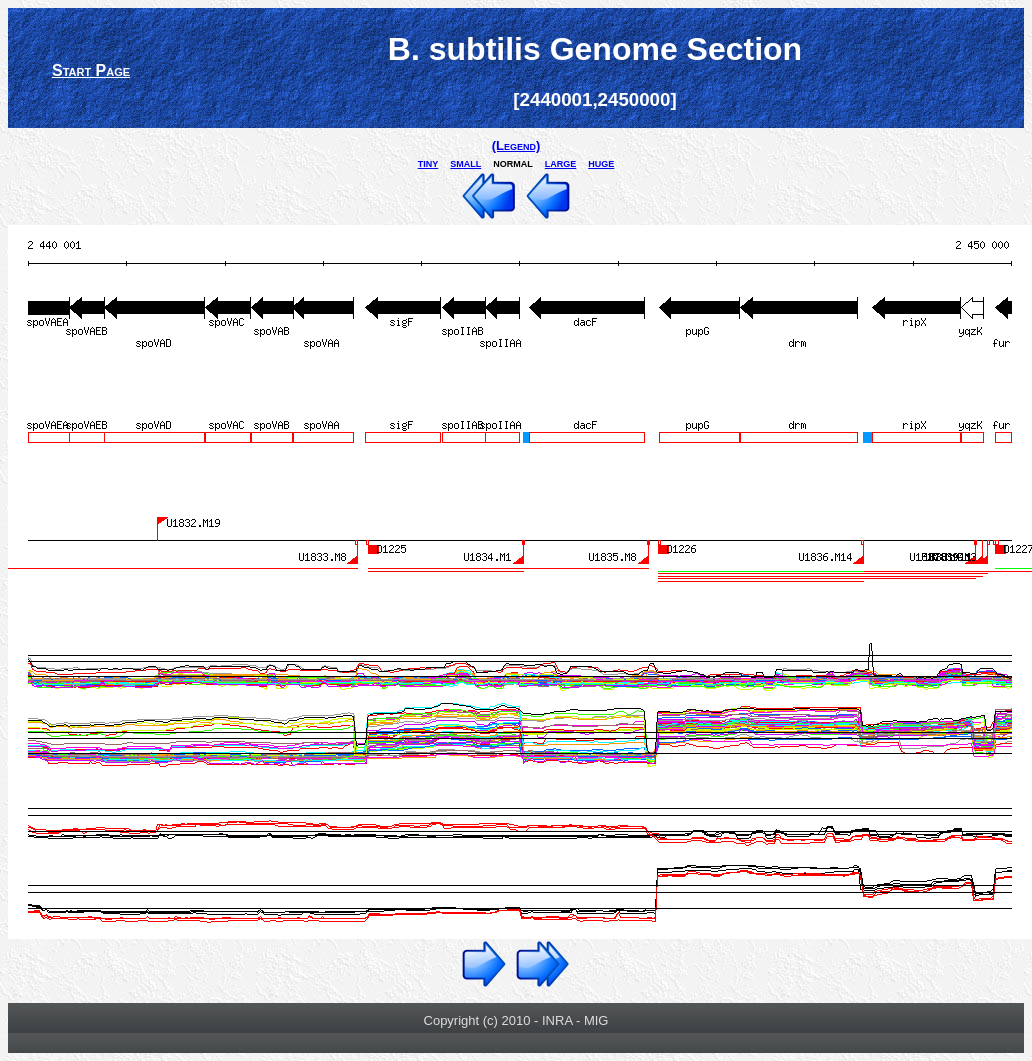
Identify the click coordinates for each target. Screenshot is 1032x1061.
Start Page (91, 70)
